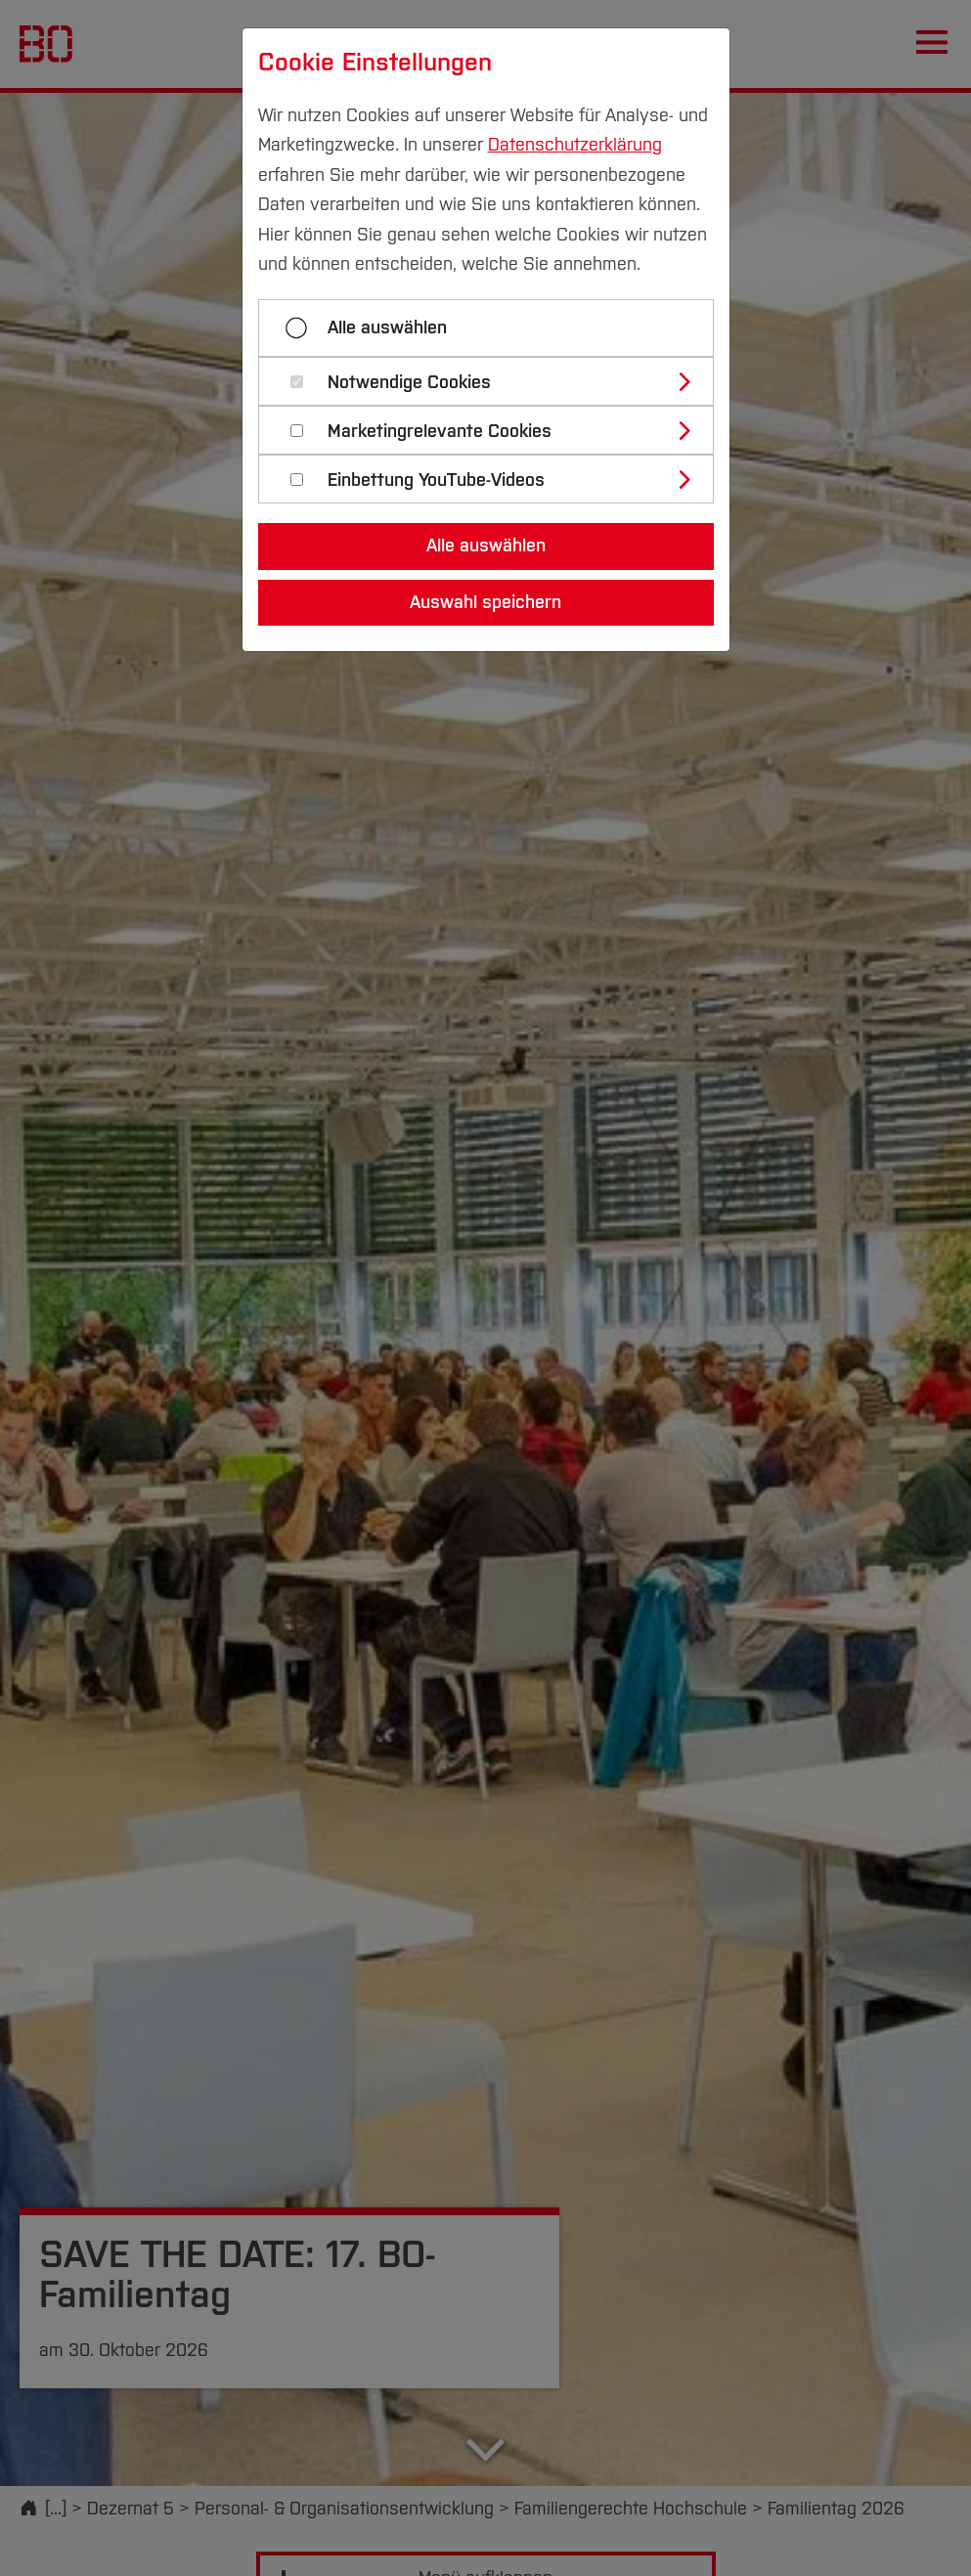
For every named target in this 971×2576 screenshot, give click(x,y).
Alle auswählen (387, 327)
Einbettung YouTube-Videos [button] (436, 480)
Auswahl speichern (485, 602)
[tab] (494, 381)
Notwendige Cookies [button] (409, 382)
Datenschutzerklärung (575, 144)
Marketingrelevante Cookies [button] (440, 431)
